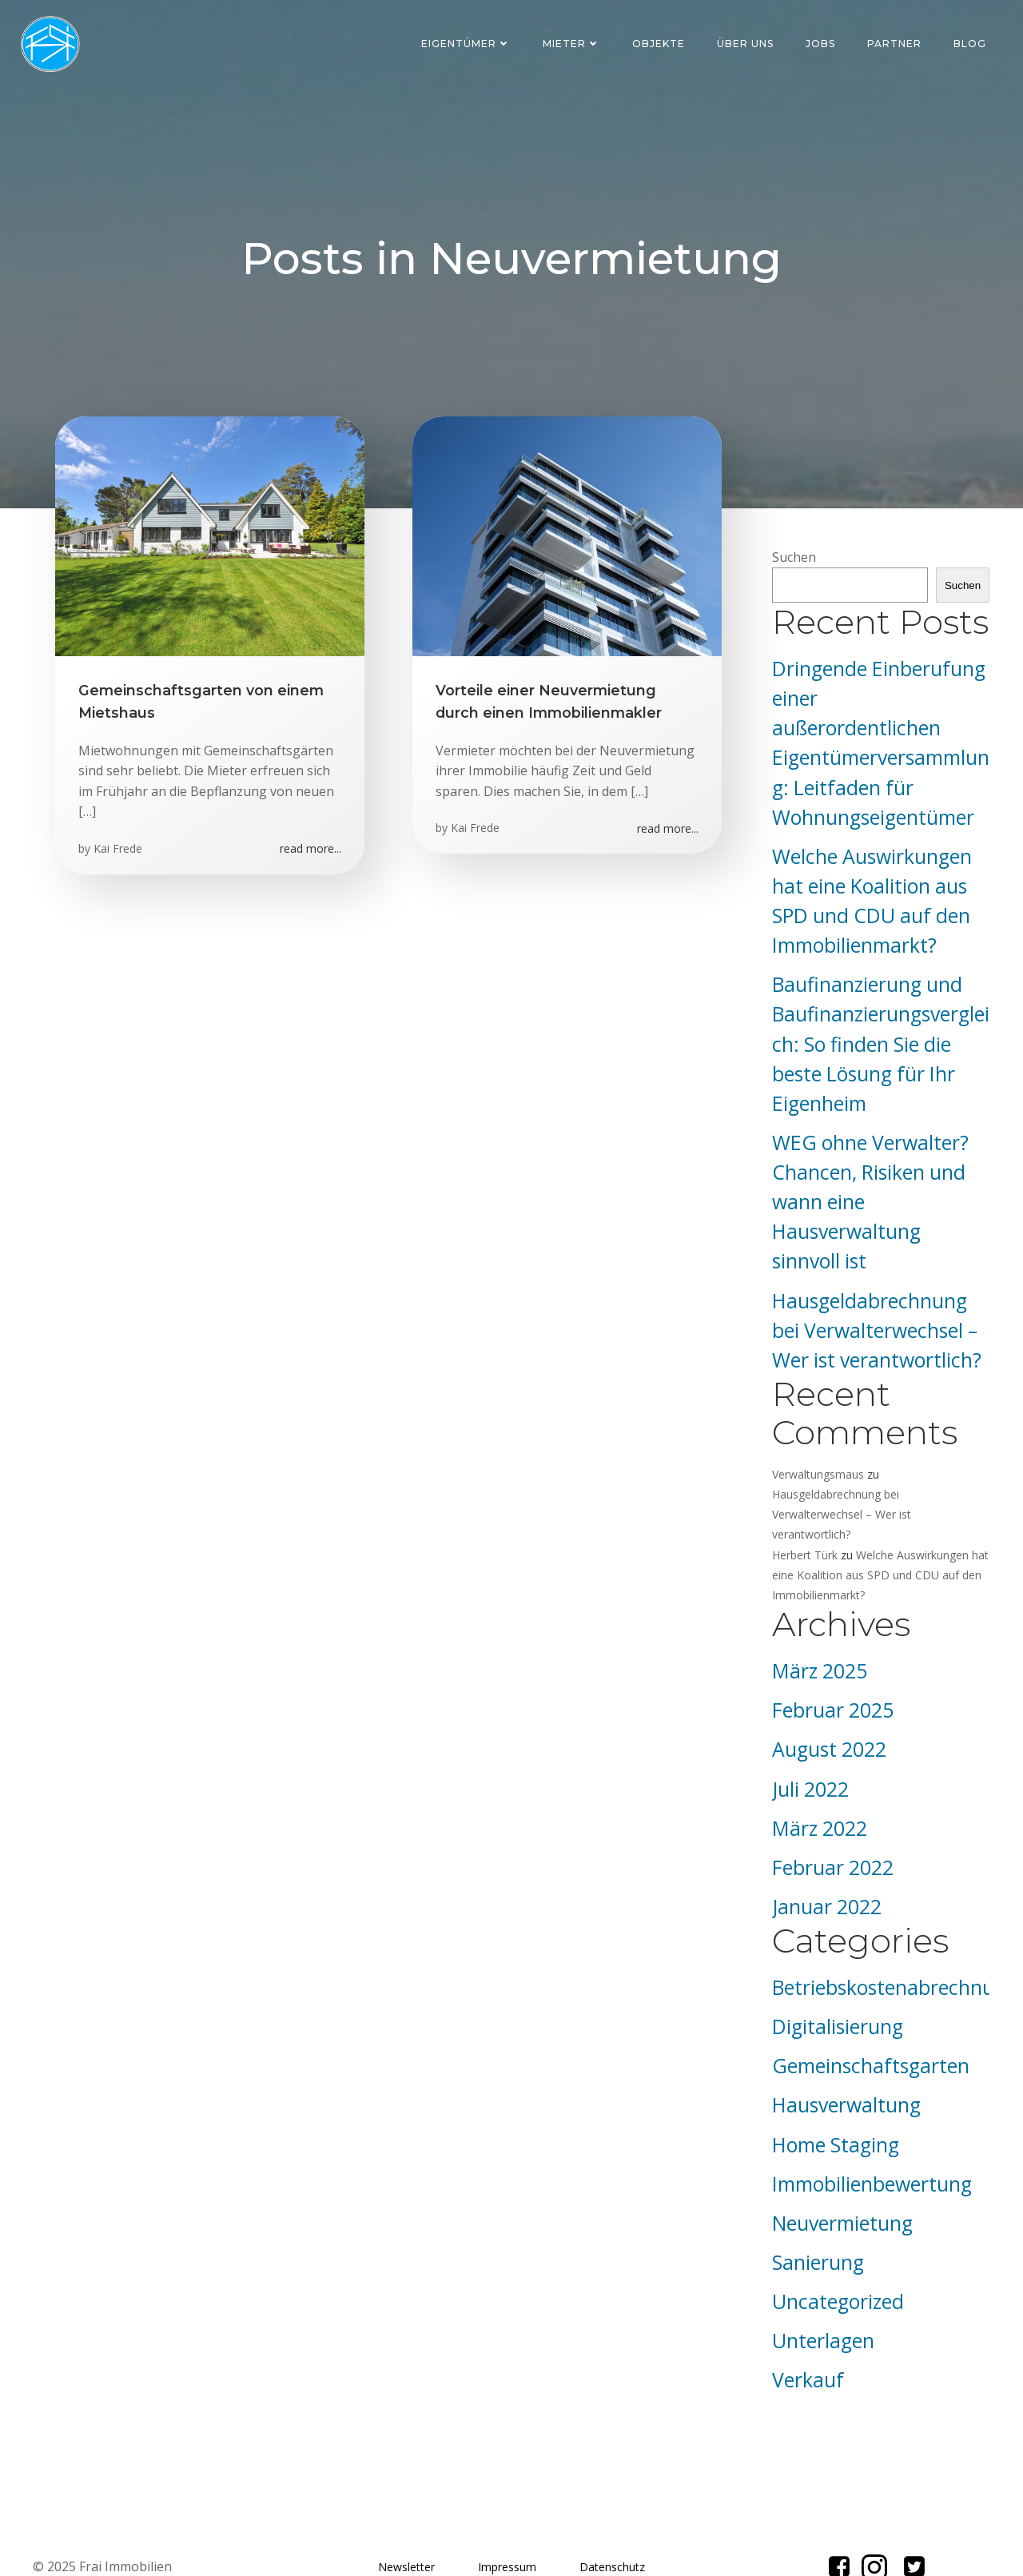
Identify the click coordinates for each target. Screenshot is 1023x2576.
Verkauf (806, 2335)
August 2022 (827, 1704)
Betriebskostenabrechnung (892, 1942)
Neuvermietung (840, 2177)
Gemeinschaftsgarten (868, 2021)
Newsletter (406, 2522)
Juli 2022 (808, 1743)
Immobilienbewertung (869, 2138)
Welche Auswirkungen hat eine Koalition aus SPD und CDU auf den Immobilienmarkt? (878, 1529)
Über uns (746, 44)
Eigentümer (467, 44)
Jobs (822, 44)
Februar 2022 (830, 1822)
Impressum (507, 2522)
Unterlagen (821, 2296)
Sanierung (816, 2217)
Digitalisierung (835, 1982)
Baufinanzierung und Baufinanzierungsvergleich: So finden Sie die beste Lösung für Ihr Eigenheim (878, 1019)
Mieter (573, 44)
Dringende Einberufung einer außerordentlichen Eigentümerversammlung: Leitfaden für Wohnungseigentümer (879, 733)
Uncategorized (836, 2256)
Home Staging (833, 2099)
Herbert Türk (802, 1509)
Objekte (660, 44)
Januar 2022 (824, 1861)
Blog (971, 44)
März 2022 (817, 1783)
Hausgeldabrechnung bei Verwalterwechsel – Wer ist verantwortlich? (874, 1305)
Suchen (792, 562)
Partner (896, 44)
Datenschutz (612, 2522)
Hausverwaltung (844, 2060)
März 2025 (817, 1626)
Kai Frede (118, 853)
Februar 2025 (830, 1665)
